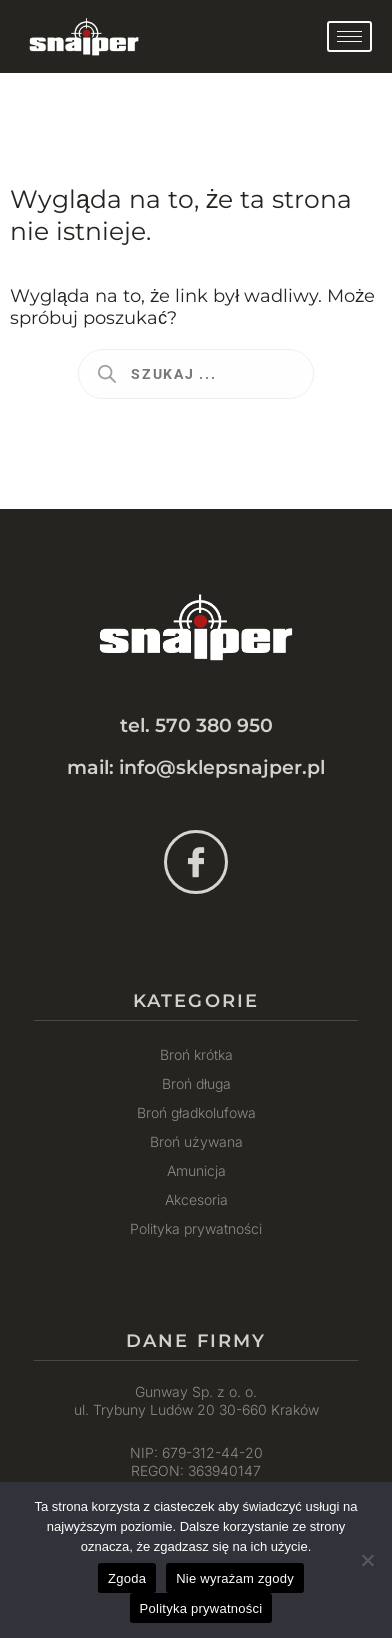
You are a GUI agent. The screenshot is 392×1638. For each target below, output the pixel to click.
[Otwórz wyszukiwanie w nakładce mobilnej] (196, 374)
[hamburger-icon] (349, 36)
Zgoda (127, 1578)
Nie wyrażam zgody (235, 1578)
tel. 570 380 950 (196, 725)
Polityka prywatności (201, 1608)
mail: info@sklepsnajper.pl (196, 767)
